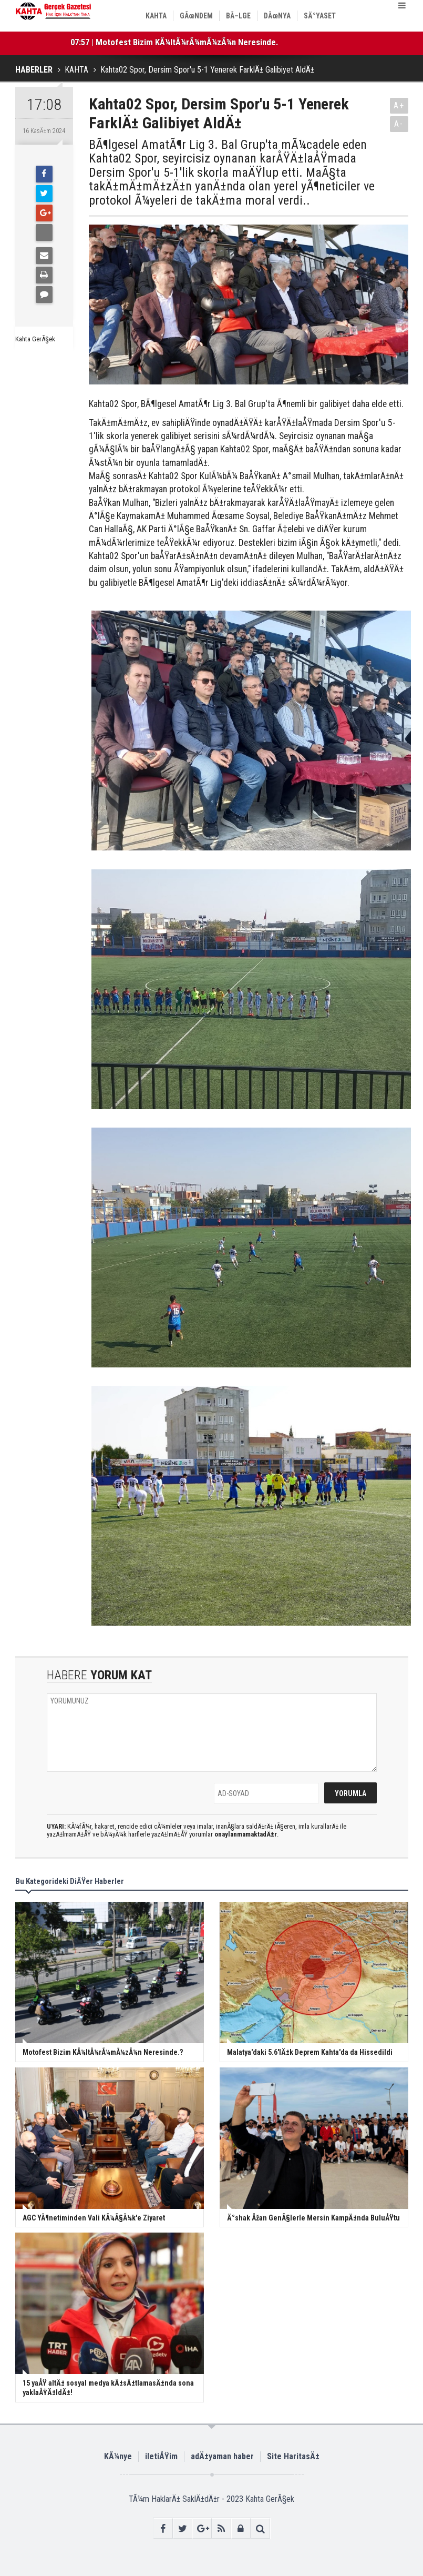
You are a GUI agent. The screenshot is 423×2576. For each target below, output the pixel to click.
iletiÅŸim (161, 2456)
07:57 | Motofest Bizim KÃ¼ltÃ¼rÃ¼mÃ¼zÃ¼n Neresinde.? (176, 42)
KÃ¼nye (118, 2456)
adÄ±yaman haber (222, 2456)
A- (399, 124)
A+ (399, 105)
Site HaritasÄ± (293, 2456)
